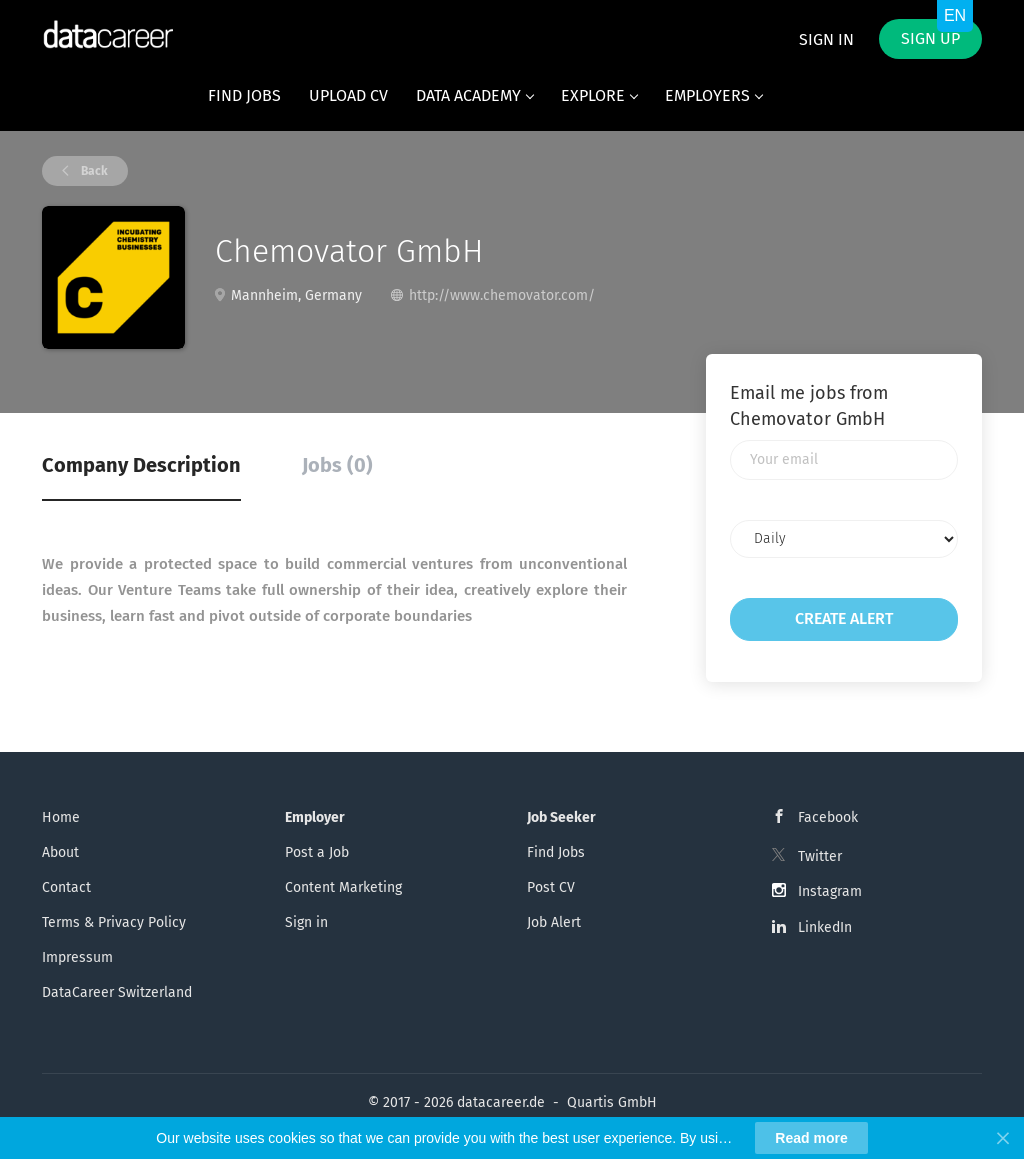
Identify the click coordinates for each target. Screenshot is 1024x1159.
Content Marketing (343, 887)
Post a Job (317, 852)
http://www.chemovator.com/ (502, 295)
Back (93, 171)
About (60, 852)
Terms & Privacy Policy (114, 922)
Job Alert (554, 922)
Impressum (77, 957)
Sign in (826, 39)
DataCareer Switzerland (117, 992)
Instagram (830, 891)
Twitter (820, 856)
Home (61, 817)
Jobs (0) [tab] (337, 465)
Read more (811, 1138)
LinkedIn (825, 927)
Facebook (828, 817)
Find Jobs (556, 852)
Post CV (551, 887)
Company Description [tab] (141, 465)
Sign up (930, 38)
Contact (66, 887)
